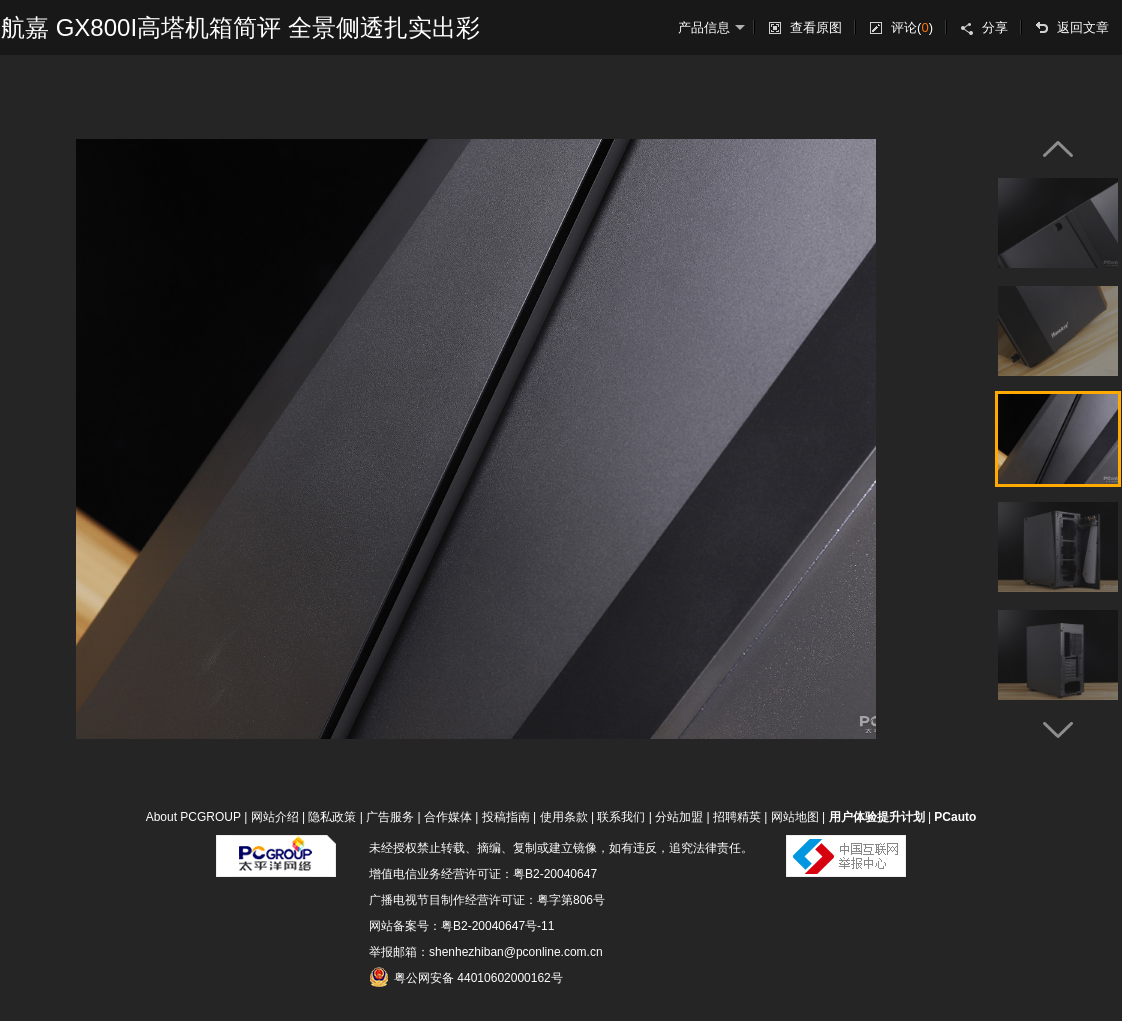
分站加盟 (679, 817)
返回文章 (1083, 27)
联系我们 (621, 817)
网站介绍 (275, 817)
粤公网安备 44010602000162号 (466, 977)
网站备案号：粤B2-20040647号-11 (461, 926)
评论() (912, 27)
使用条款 (564, 817)
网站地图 (795, 817)
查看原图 (816, 27)
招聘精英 (737, 817)
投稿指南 (506, 817)
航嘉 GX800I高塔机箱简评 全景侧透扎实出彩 (240, 27)
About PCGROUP (193, 817)
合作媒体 (448, 817)
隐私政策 (332, 817)
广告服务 (390, 817)
